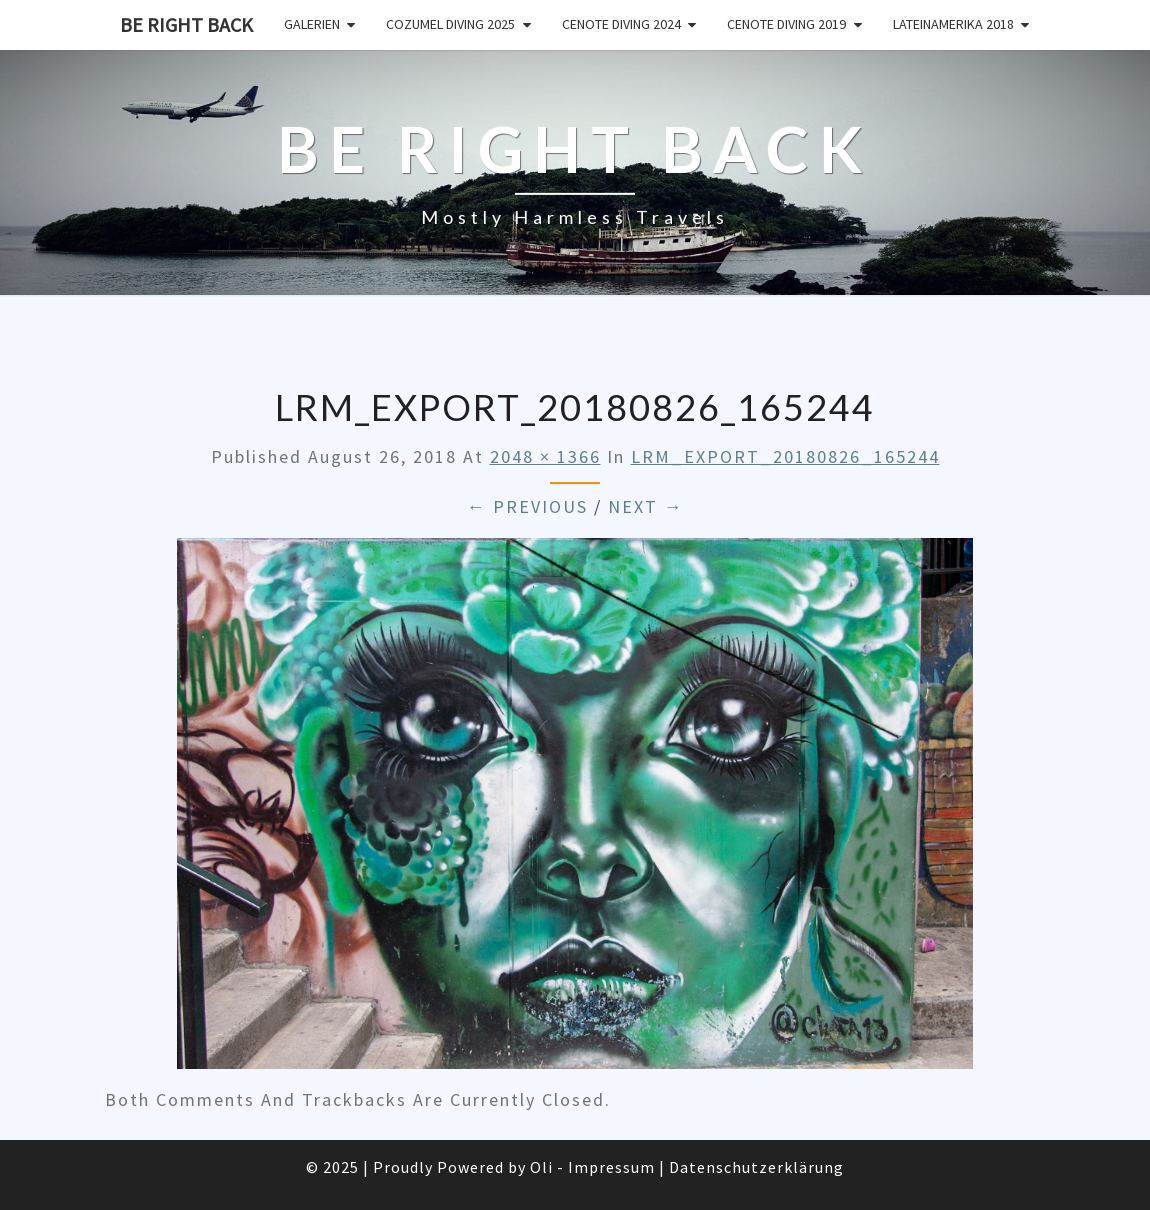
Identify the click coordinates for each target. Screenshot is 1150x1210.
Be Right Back (186, 24)
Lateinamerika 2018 (953, 24)
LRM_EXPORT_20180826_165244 (785, 456)
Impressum (611, 1167)
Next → (646, 506)
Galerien (312, 24)
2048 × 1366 (545, 456)
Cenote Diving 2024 (621, 24)
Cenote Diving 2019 (786, 24)
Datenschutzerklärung (756, 1167)
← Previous (527, 506)
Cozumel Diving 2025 (450, 24)
